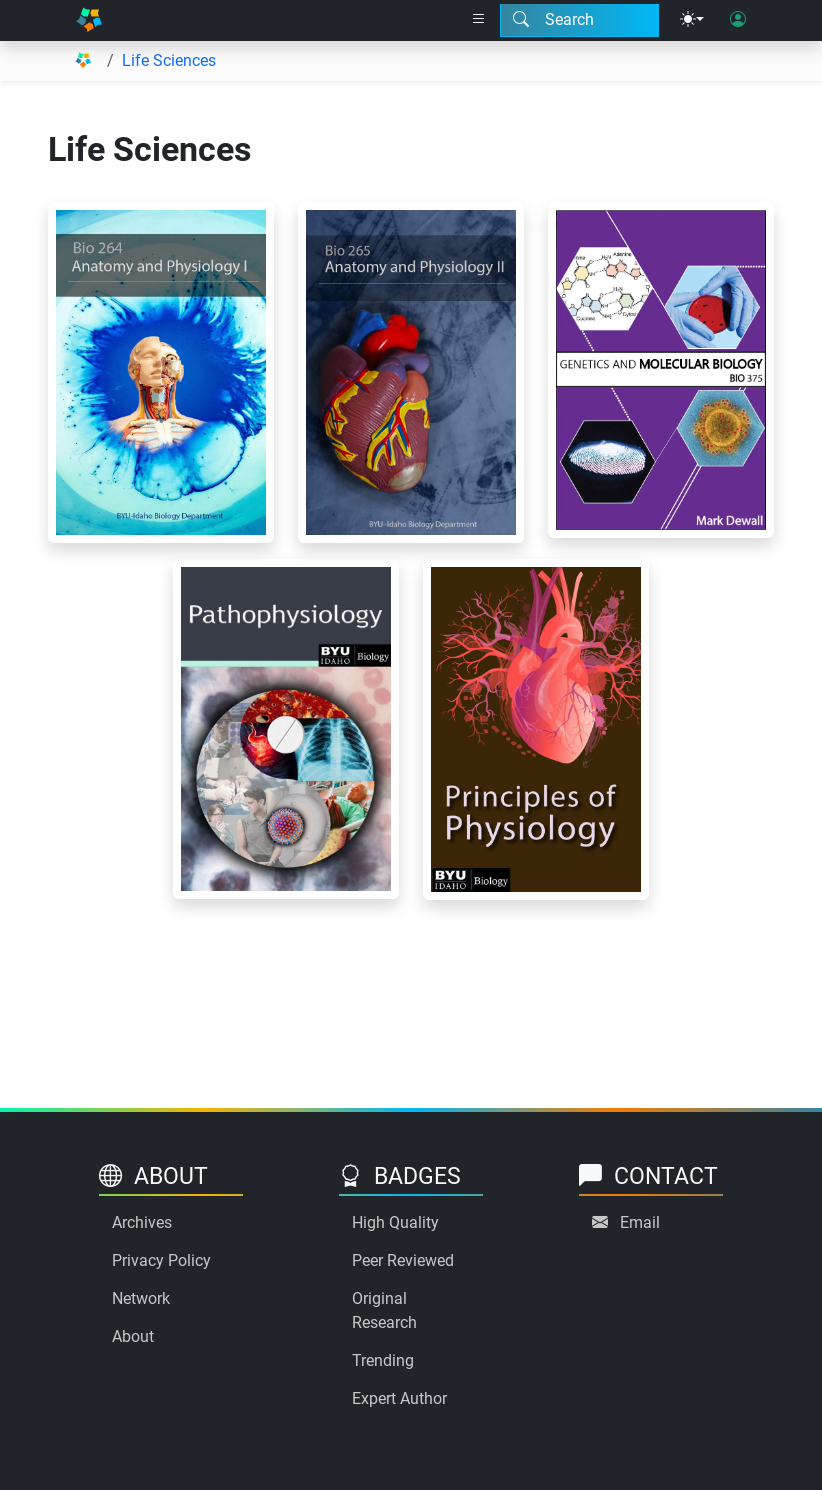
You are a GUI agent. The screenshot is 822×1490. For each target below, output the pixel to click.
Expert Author (399, 1398)
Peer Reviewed (403, 1260)
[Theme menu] (692, 20)
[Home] (89, 20)
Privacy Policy (161, 1260)
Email (640, 1222)
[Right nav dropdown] (479, 20)
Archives (142, 1222)
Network (141, 1298)
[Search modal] (579, 20)
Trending (383, 1360)
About (133, 1336)
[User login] (738, 20)
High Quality (395, 1222)
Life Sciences (169, 60)
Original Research (384, 1310)
